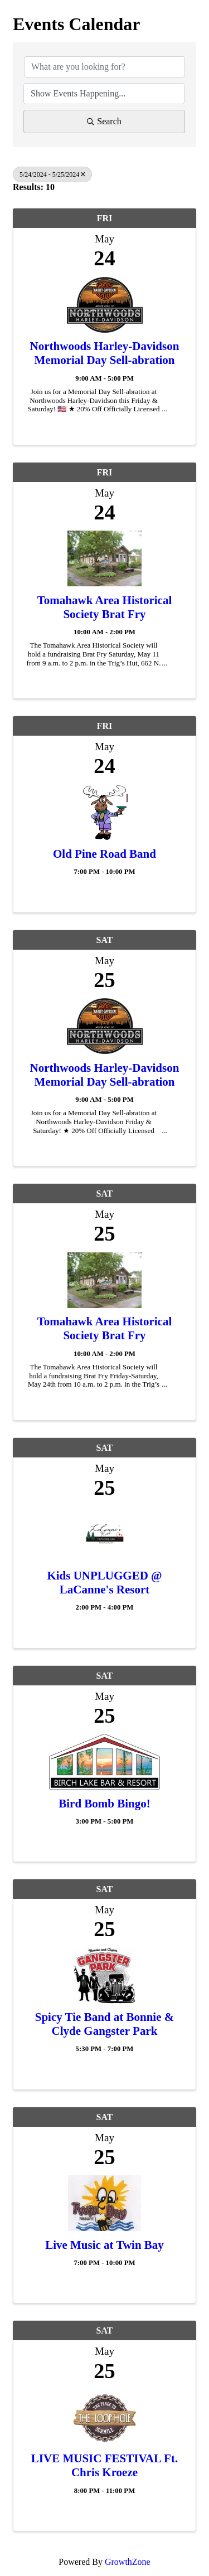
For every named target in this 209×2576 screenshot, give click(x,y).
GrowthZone (127, 2562)
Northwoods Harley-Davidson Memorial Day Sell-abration (104, 353)
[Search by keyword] (104, 66)
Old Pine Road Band (104, 854)
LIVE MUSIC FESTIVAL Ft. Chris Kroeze (104, 2465)
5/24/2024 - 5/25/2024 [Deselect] (52, 174)
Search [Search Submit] (104, 121)
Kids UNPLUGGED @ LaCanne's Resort (104, 1582)
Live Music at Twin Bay (104, 2245)
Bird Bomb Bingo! (104, 1803)
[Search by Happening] (103, 93)
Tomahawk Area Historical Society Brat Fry (104, 607)
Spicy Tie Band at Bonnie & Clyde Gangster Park (104, 2024)
